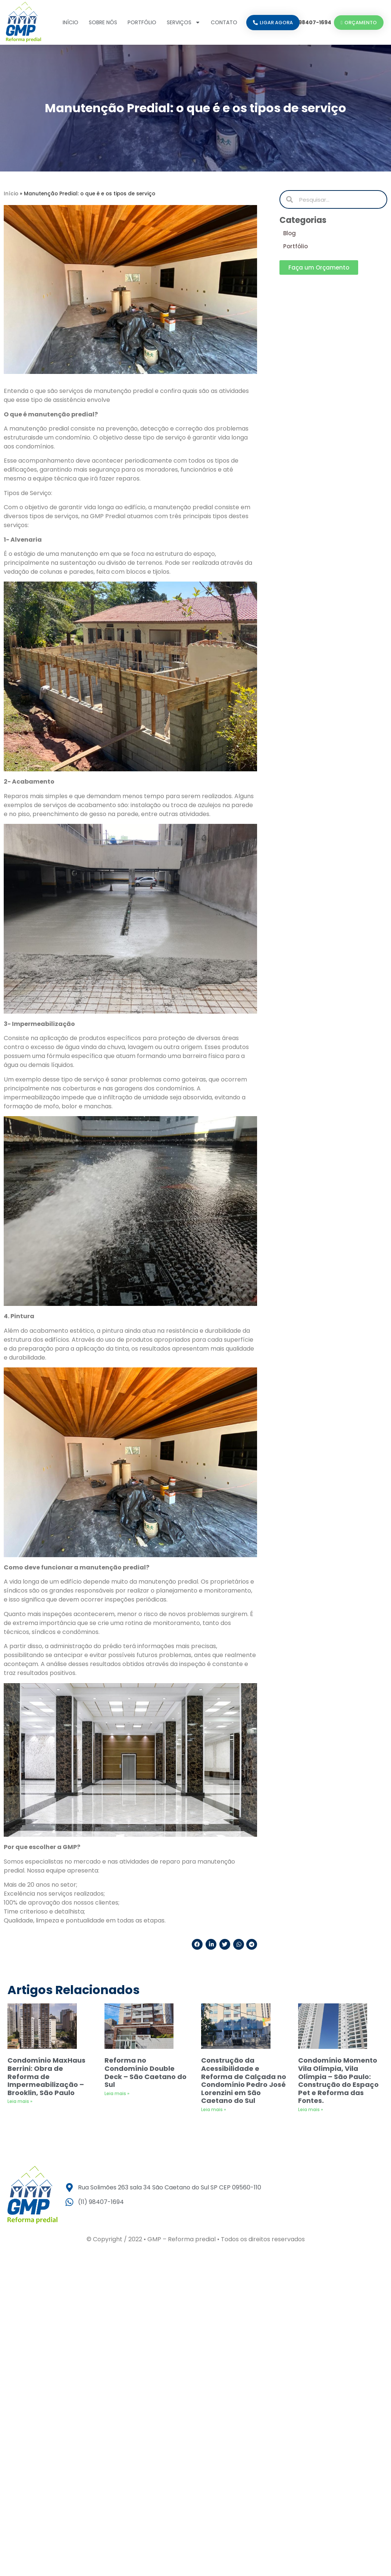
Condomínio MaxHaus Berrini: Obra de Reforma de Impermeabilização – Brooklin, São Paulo (46, 2076)
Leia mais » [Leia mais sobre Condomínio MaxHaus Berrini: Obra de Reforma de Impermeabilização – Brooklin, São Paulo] (19, 2101)
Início (70, 22)
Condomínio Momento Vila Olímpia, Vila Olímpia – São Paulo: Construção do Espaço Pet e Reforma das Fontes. (338, 2080)
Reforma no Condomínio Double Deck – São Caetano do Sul (145, 2072)
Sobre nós (103, 22)
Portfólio (142, 22)
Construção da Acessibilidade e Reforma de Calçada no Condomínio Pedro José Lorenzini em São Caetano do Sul (243, 2080)
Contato (224, 22)
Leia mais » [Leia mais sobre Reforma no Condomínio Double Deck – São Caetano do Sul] (116, 2093)
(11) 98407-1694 (309, 22)
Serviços (183, 22)
